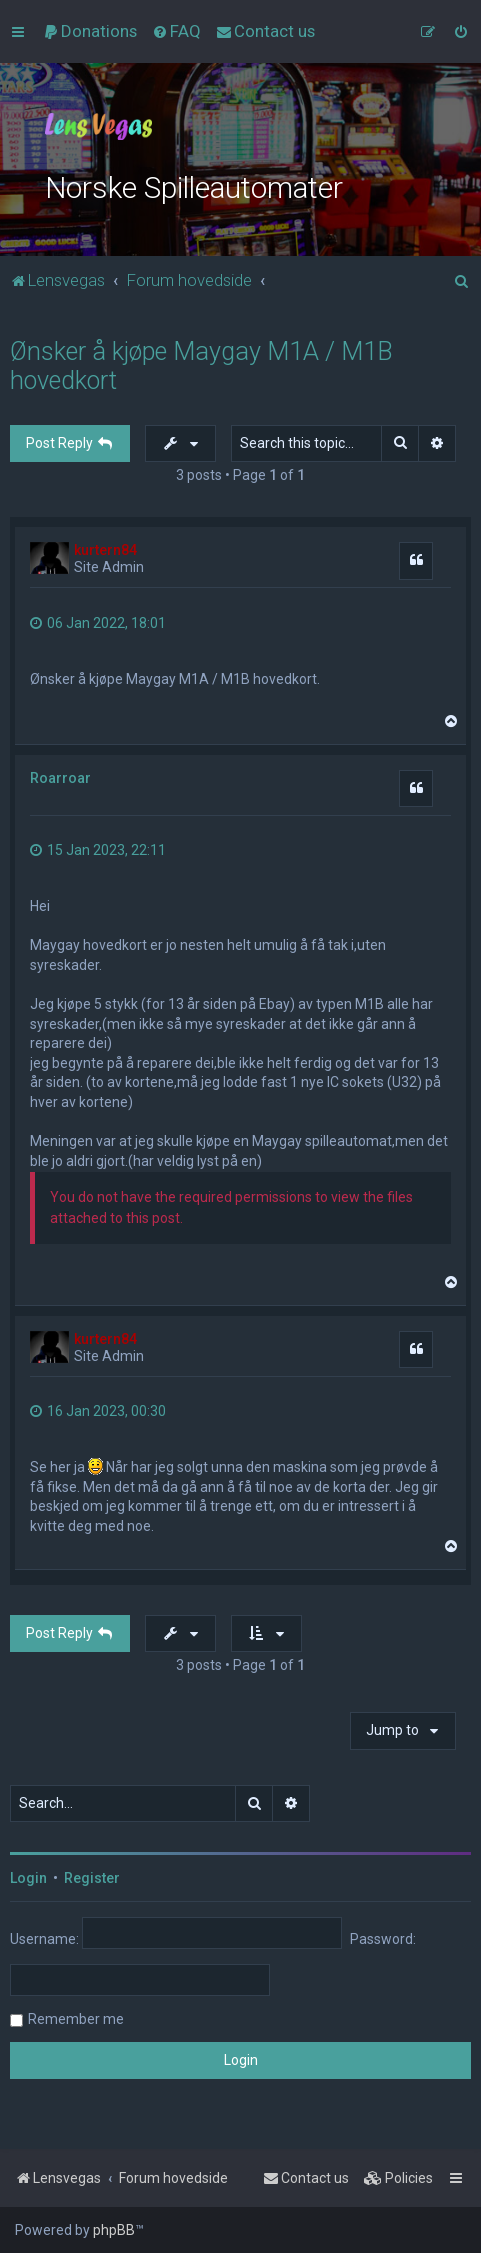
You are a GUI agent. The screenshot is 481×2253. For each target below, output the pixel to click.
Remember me (76, 2019)
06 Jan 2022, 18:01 (98, 623)
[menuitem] (90, 31)
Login (28, 1878)
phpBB (114, 2230)
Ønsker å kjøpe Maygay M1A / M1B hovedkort (201, 366)
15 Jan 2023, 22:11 (98, 850)
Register (92, 1878)
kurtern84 (105, 550)
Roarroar (60, 778)
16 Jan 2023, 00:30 (98, 1411)
